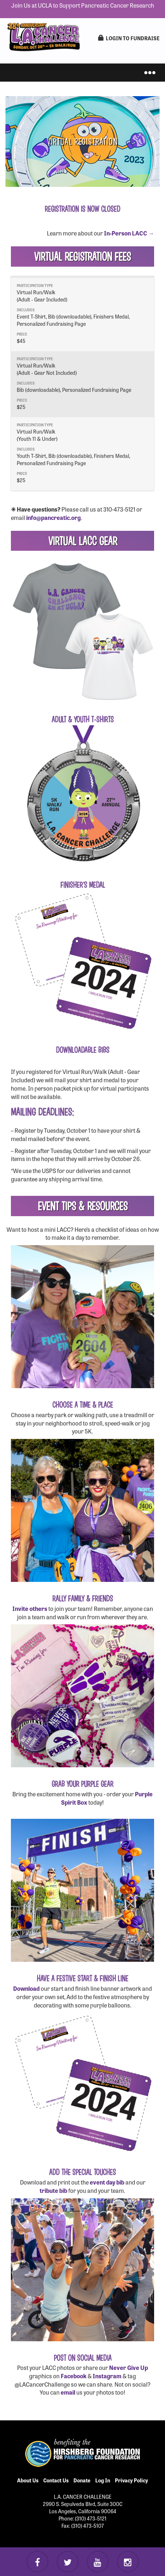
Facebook (73, 2375)
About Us (28, 2480)
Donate (81, 2480)
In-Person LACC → (129, 233)
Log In (102, 2480)
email (68, 2392)
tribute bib (53, 2190)
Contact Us (56, 2480)
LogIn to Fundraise (129, 38)
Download (26, 1988)
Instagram (107, 2375)
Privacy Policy (131, 2480)
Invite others (29, 1608)
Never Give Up (128, 2367)
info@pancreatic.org (53, 517)
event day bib (107, 2182)
